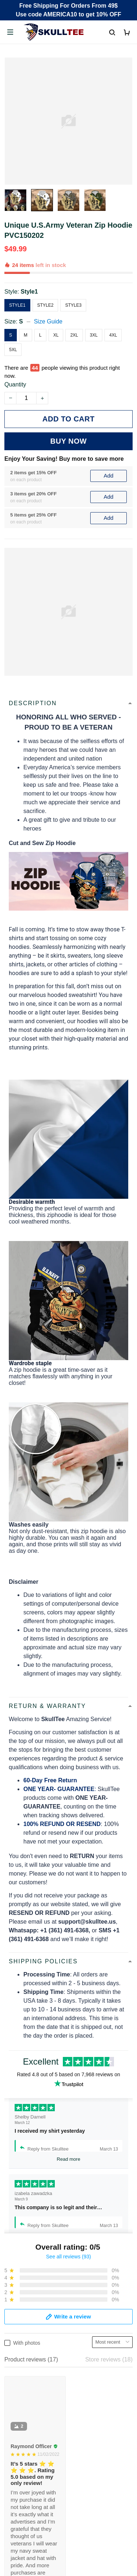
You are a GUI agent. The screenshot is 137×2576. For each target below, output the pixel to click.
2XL (74, 335)
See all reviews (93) (68, 2256)
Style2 (45, 305)
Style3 (73, 305)
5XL (13, 349)
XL (56, 335)
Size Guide (48, 321)
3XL (94, 335)
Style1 (29, 291)
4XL (113, 335)
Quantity (15, 384)
